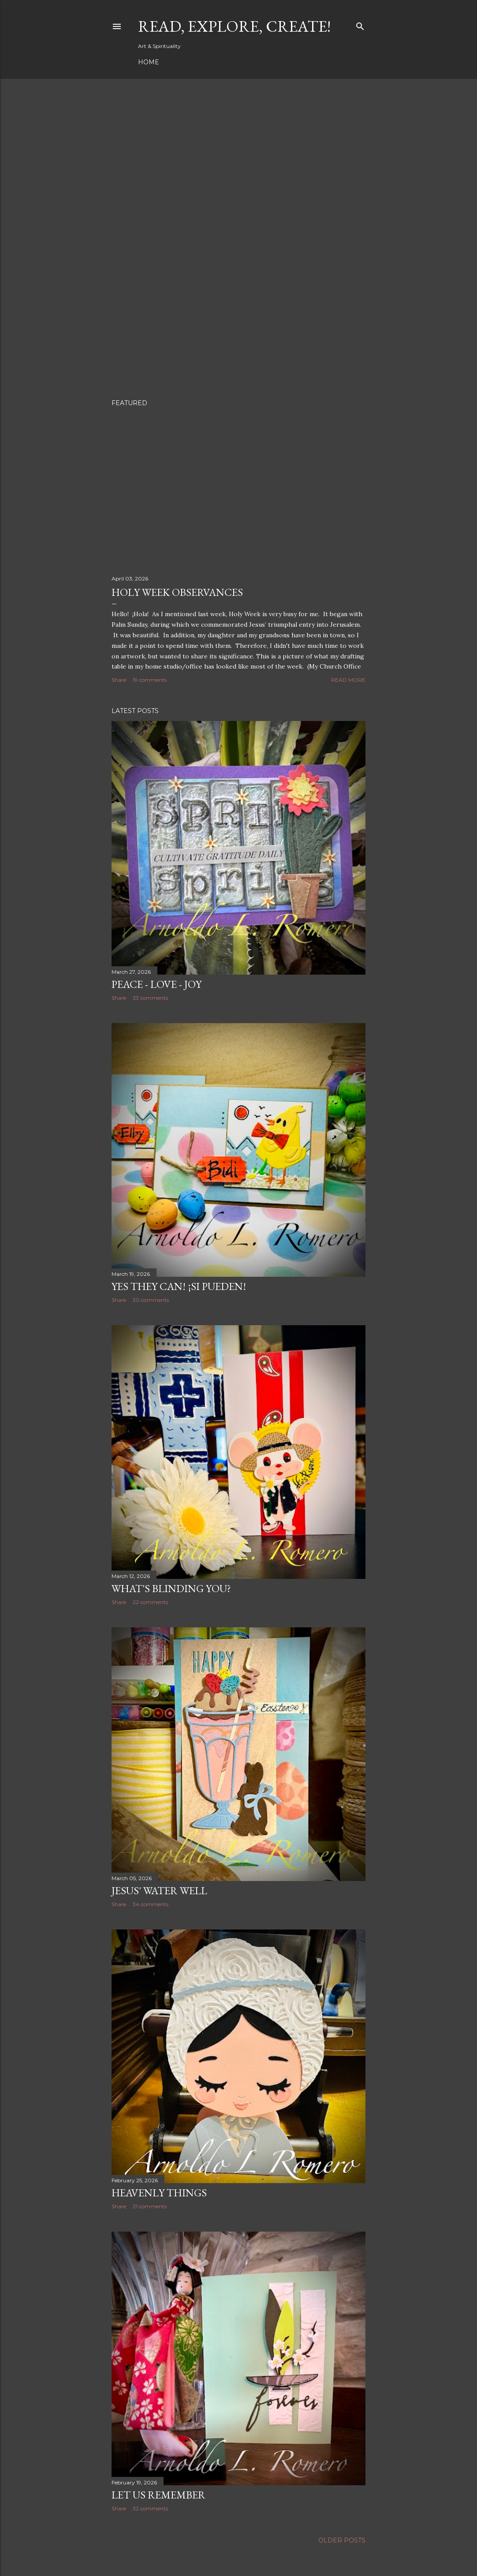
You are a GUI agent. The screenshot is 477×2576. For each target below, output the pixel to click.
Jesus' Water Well (159, 1890)
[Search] (360, 24)
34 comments (150, 1904)
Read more (348, 679)
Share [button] (119, 679)
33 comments (150, 997)
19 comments (150, 679)
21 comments (150, 2206)
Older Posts (341, 2540)
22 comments (150, 1602)
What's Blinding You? (171, 1588)
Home (148, 62)
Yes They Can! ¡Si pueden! (179, 1286)
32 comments (150, 2508)
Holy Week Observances (177, 592)
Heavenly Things (159, 2192)
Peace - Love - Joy (156, 984)
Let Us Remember (158, 2495)
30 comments (151, 1300)
